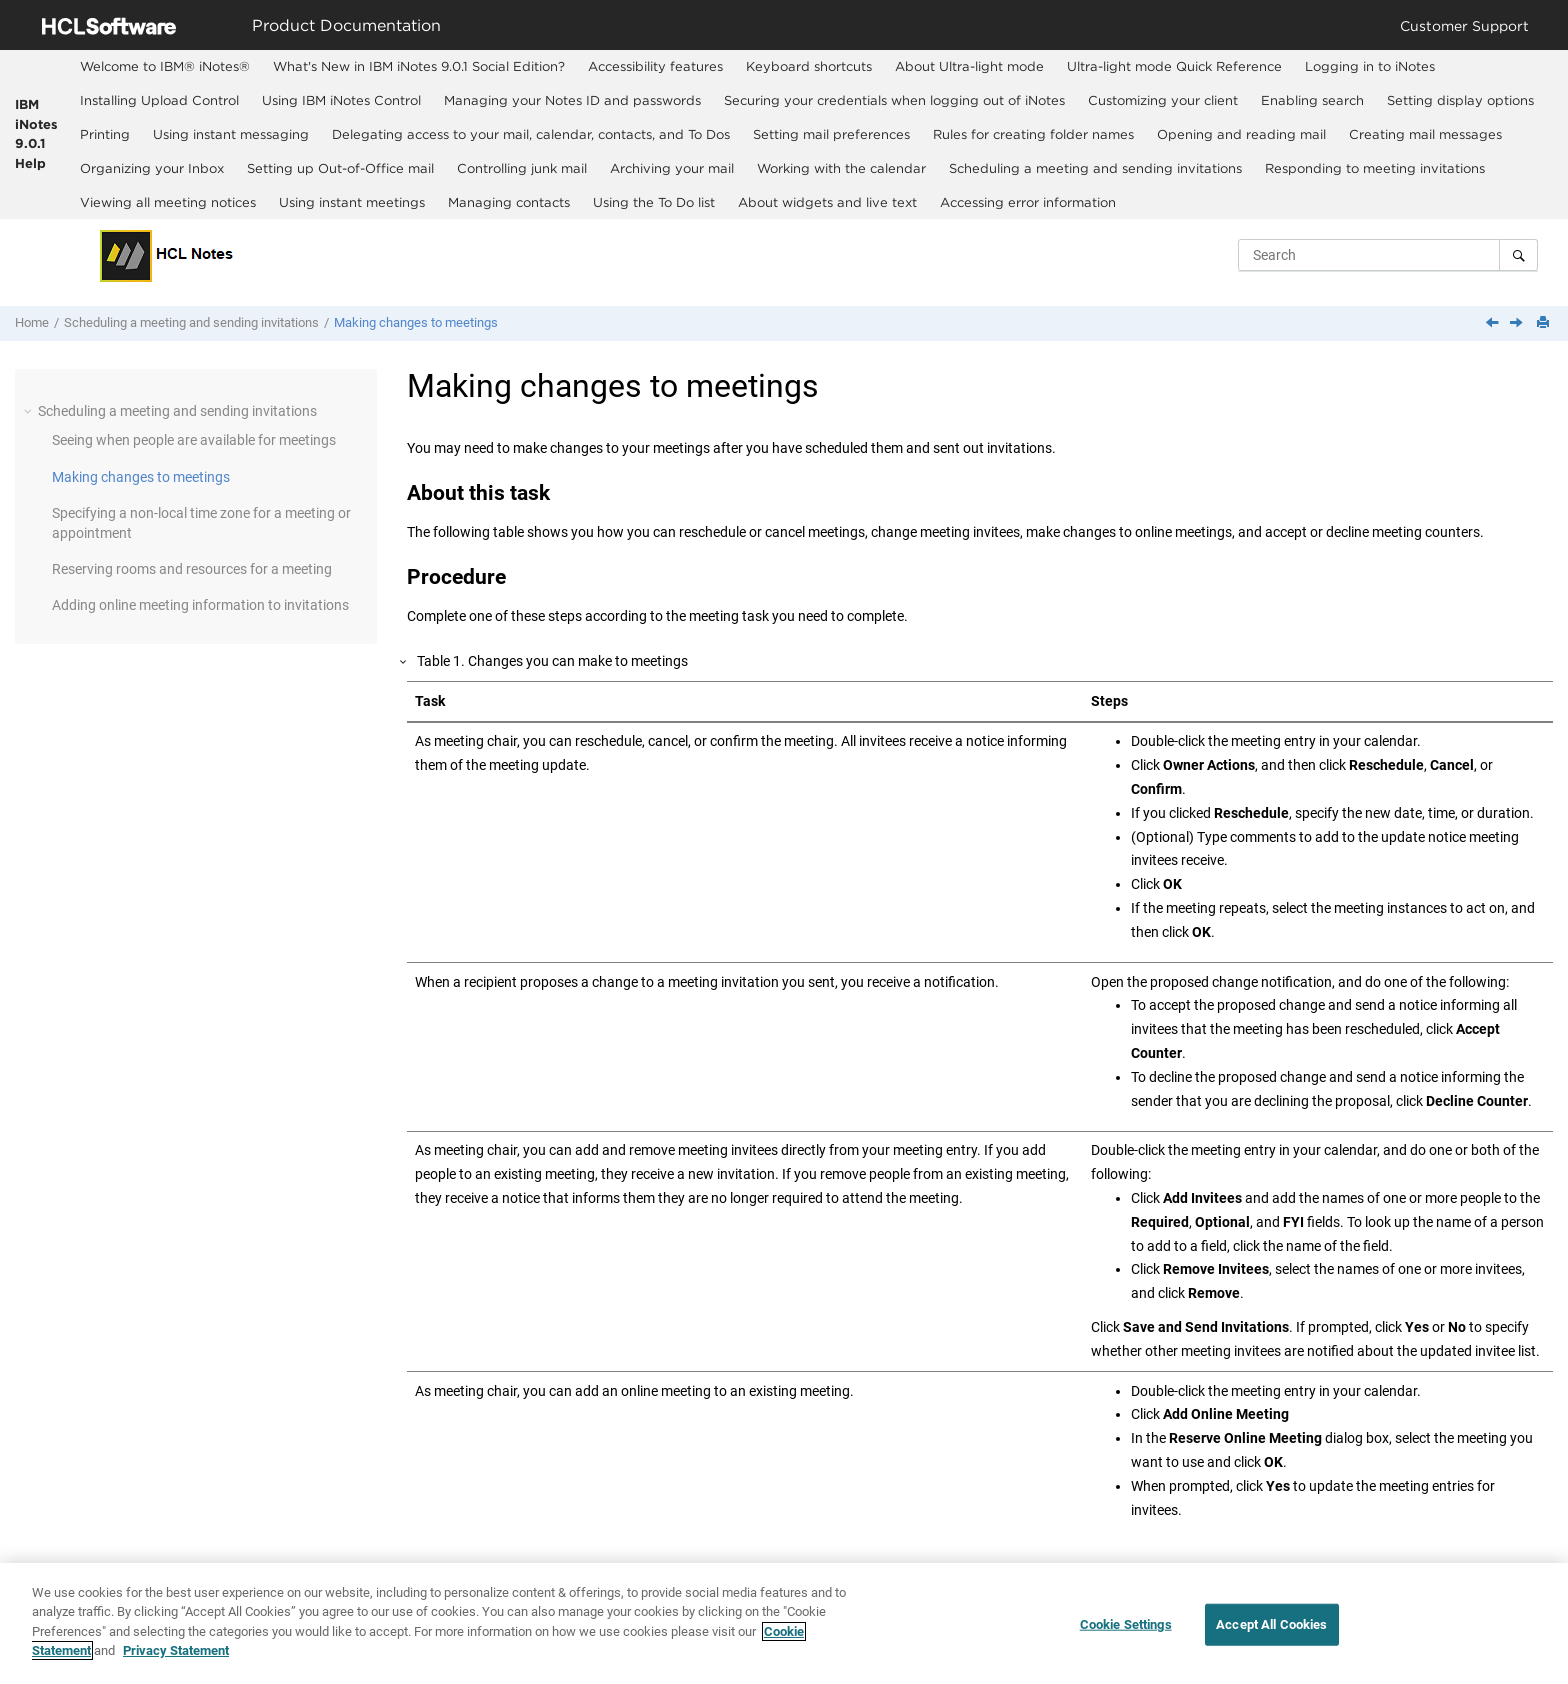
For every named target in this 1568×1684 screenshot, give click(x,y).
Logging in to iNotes (1370, 66)
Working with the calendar (841, 168)
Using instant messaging (231, 134)
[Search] (1518, 255)
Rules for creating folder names (1033, 134)
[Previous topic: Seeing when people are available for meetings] (1494, 324)
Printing (105, 134)
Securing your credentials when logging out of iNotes (894, 100)
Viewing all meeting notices (168, 202)
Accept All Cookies (1271, 1626)
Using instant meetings (352, 202)
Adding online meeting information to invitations (200, 605)
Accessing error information (1028, 202)
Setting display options (1460, 100)
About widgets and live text (827, 202)
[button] (30, 411)
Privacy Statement (176, 1652)
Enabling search (1312, 100)
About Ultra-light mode (969, 66)
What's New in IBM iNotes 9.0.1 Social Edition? (419, 66)
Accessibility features (655, 66)
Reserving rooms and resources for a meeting (192, 569)
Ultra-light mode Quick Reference (1174, 66)
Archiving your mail (672, 168)
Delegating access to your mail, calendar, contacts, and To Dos (531, 134)
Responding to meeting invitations (1375, 168)
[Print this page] (1545, 323)
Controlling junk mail (522, 168)
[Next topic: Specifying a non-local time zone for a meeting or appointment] (1518, 324)
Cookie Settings (1126, 1626)
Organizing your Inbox (152, 168)
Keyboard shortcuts (809, 66)
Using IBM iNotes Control (341, 100)
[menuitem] (164, 67)
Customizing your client (1163, 100)
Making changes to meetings (416, 322)
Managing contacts (509, 202)
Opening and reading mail (1241, 134)
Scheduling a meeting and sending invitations (1095, 168)
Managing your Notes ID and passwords (572, 100)
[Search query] (1388, 255)
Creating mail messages (1425, 134)
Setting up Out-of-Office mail (340, 168)
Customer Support (1464, 25)
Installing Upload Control (159, 100)
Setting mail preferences (831, 134)
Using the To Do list (654, 202)
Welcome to (165, 66)
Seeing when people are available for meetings (194, 440)
